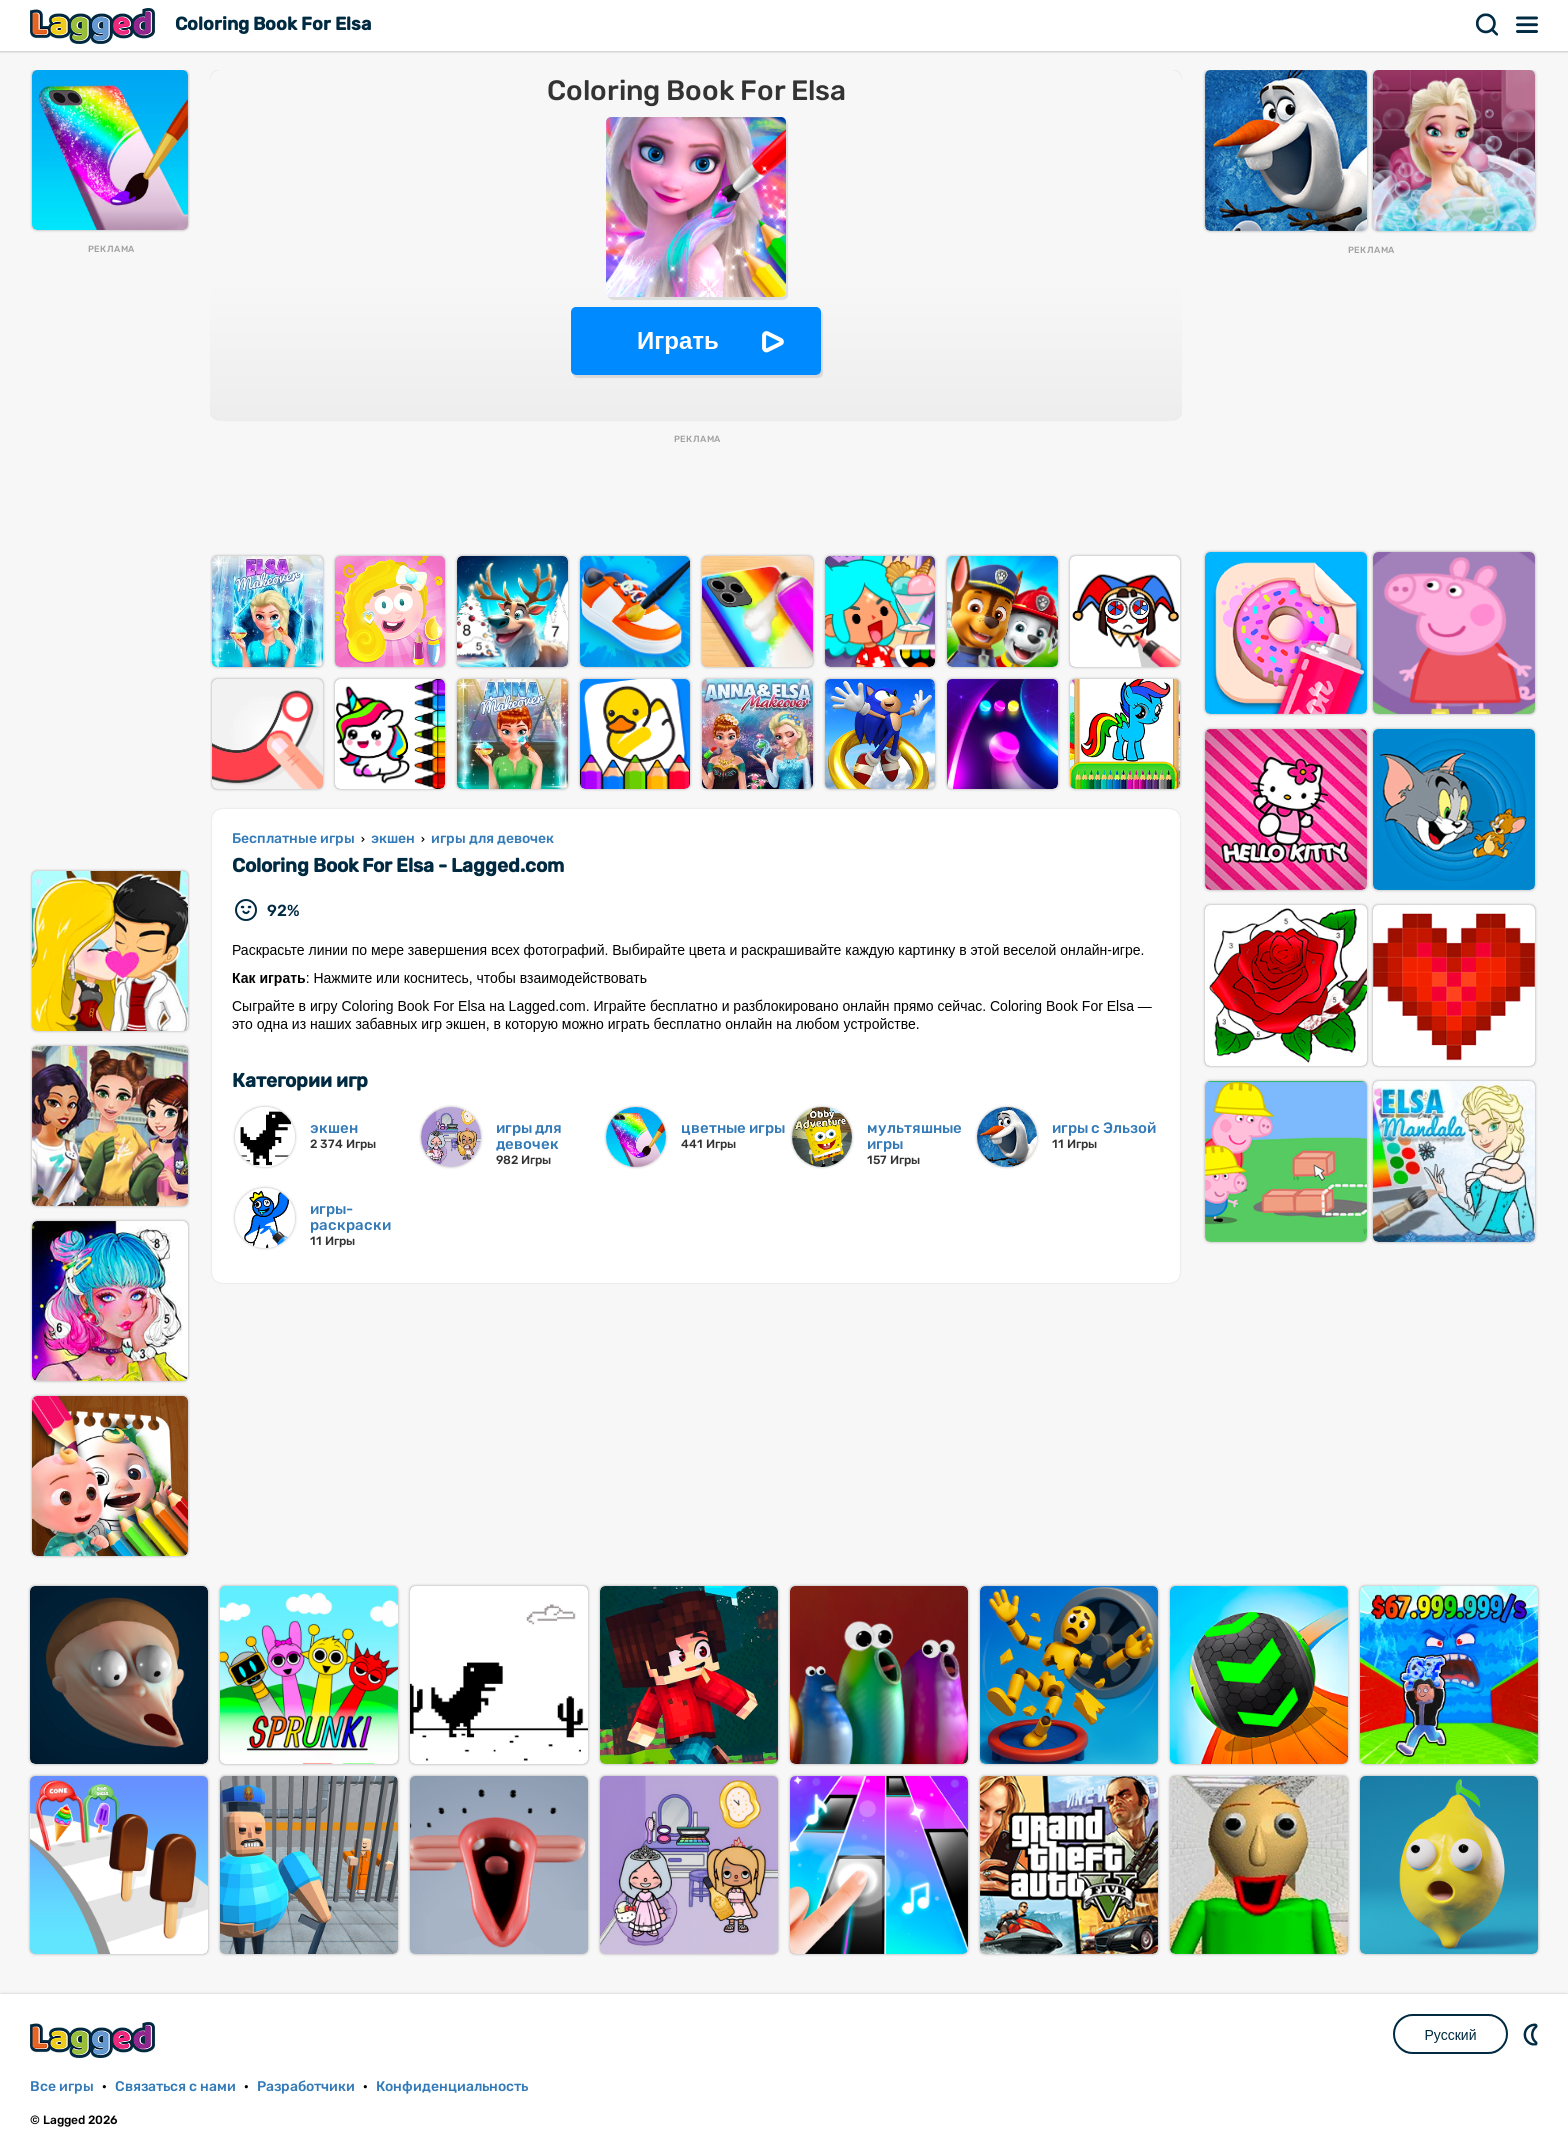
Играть (678, 340)
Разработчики (306, 2086)
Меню (1528, 25)
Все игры (62, 2086)
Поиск (1488, 25)
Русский (1451, 2035)
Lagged (95, 25)
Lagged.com (95, 2039)
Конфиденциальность (452, 2086)
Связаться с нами (175, 2086)
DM (1533, 2034)
